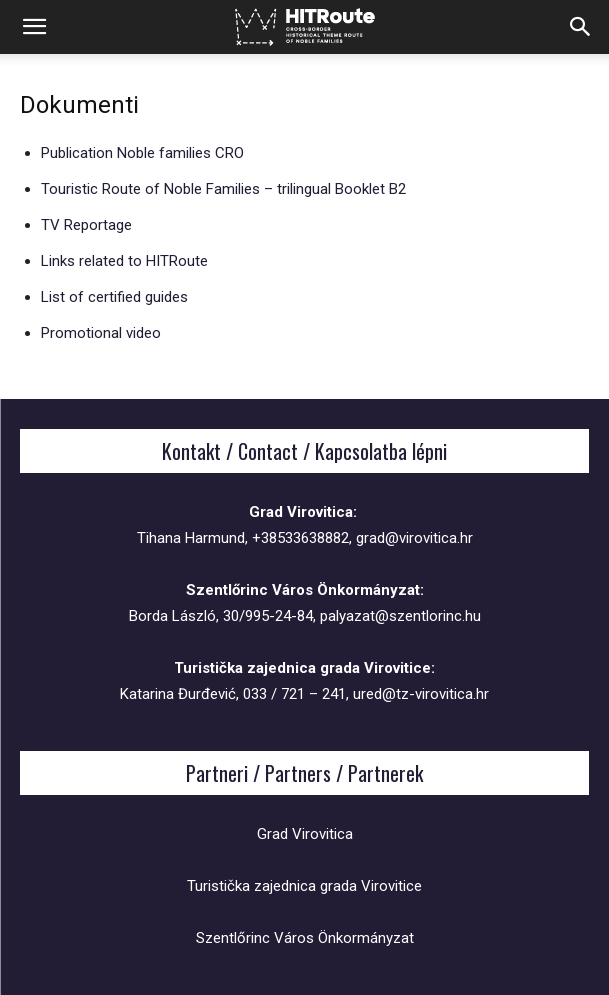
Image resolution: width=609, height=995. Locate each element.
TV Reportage (86, 225)
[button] (34, 27)
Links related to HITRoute (124, 261)
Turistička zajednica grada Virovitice (304, 886)
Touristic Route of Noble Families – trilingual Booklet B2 (223, 189)
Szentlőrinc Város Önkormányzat (305, 938)
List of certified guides (114, 297)
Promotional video (101, 333)
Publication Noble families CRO (142, 153)
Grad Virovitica (305, 834)
